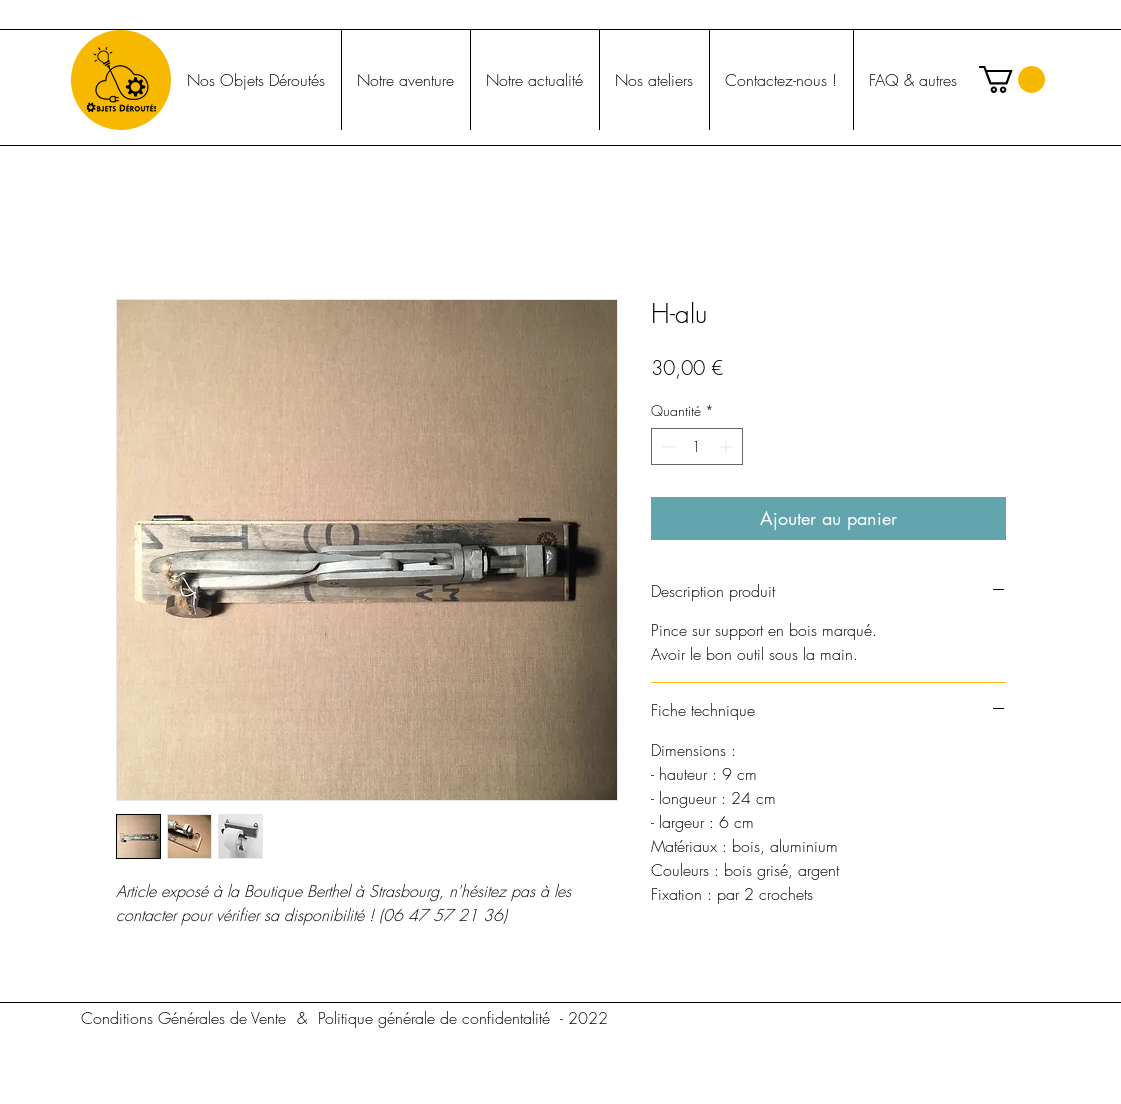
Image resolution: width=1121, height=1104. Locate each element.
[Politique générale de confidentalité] (434, 1018)
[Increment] (727, 446)
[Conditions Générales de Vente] (184, 1018)
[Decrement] (666, 446)
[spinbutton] (697, 446)
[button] (1012, 79)
